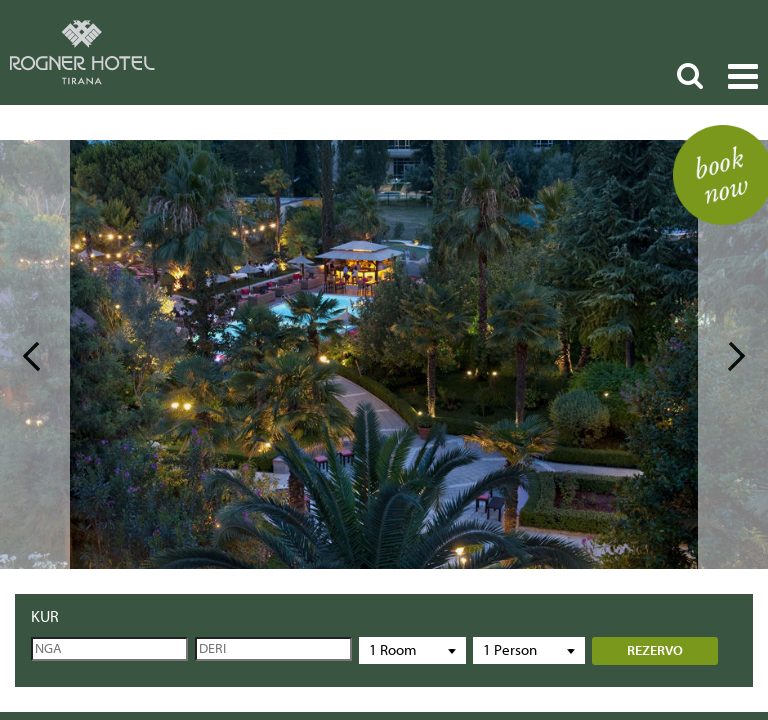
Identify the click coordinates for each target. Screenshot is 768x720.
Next (733, 354)
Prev (35, 354)
